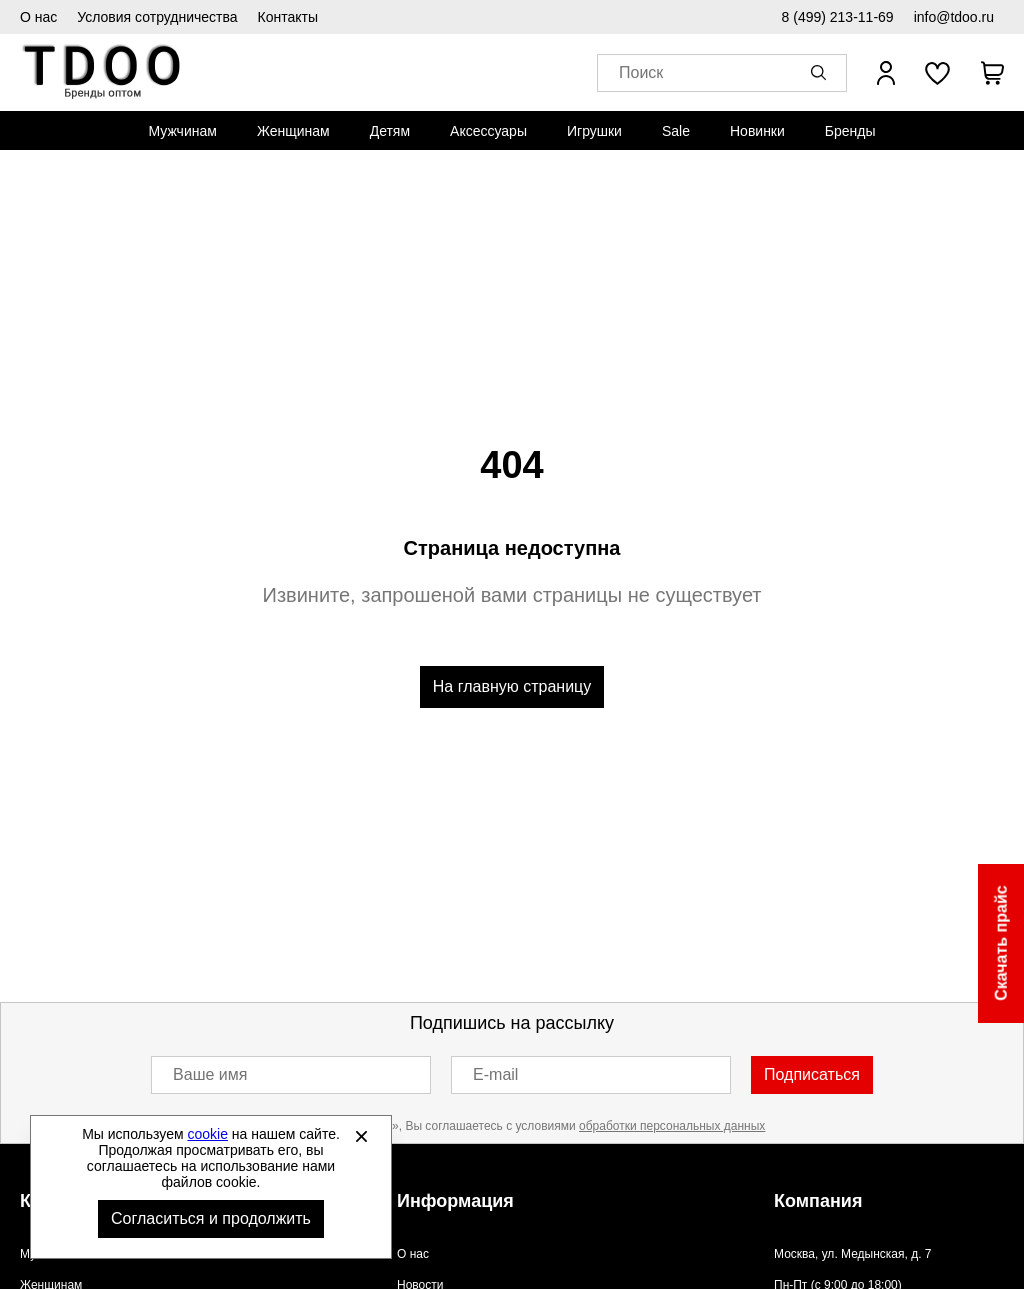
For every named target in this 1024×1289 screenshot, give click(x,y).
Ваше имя (210, 1074)
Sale (676, 131)
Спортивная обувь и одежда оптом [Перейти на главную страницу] (102, 72)
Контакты (288, 17)
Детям (390, 131)
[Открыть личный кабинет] (886, 73)
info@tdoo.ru (954, 17)
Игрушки (594, 131)
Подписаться (812, 1074)
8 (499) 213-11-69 (838, 17)
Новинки (757, 131)
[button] (822, 73)
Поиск (641, 73)
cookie (208, 1134)
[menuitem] (182, 131)
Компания (818, 1201)
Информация (455, 1201)
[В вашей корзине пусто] (992, 73)
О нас (38, 17)
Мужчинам (182, 131)
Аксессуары (488, 131)
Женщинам (293, 131)
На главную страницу (512, 686)
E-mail (495, 1074)
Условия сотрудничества (157, 17)
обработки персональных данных (672, 1126)
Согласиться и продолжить (211, 1218)
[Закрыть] (361, 1136)
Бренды (850, 131)
